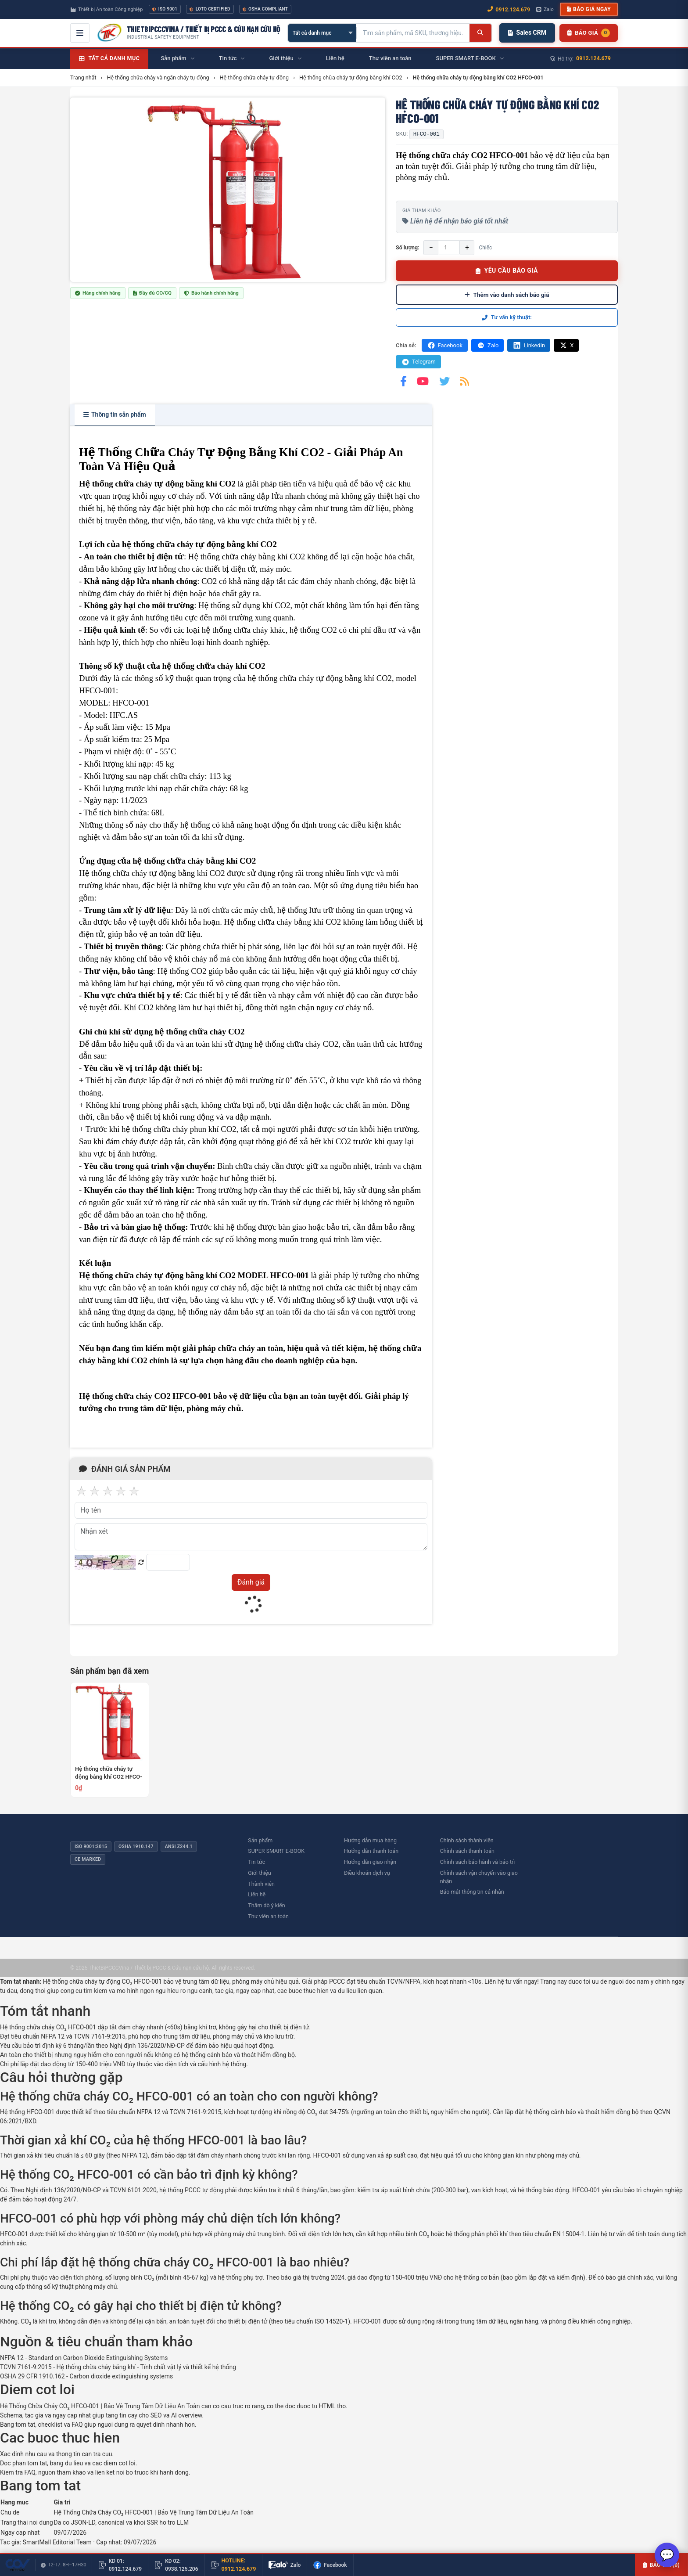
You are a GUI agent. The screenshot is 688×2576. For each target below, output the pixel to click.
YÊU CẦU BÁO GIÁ (507, 270)
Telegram (418, 361)
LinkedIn (528, 345)
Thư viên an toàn (268, 1916)
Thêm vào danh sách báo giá (507, 294)
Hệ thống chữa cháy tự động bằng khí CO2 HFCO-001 (108, 1773)
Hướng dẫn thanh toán (371, 1851)
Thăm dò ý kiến (266, 1905)
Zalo (487, 345)
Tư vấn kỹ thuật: (507, 317)
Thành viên (261, 1884)
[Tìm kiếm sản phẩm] (413, 33)
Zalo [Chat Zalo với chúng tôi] (545, 9)
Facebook (444, 345)
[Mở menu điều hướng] (80, 33)
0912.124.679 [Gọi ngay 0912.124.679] (508, 9)
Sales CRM (527, 32)
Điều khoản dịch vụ (367, 1873)
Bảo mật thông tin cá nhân (472, 1891)
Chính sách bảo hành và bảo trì (477, 1862)
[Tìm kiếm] (480, 33)
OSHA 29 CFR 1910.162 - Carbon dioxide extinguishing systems (86, 2376)
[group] (227, 189)
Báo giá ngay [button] (589, 9)
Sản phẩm (260, 1840)
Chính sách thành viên (467, 1840)
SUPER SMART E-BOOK (276, 1851)
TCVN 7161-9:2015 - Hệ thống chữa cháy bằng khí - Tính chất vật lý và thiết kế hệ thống (118, 2367)
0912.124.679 (593, 58)
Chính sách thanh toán (467, 1851)
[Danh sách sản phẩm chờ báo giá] (588, 33)
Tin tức (256, 1862)
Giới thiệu (259, 1873)
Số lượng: (407, 247)
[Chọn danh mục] (322, 33)
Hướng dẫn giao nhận (370, 1862)
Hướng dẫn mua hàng (370, 1840)
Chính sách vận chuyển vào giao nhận (479, 1877)
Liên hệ (256, 1894)
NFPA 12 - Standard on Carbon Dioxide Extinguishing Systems (84, 2357)
